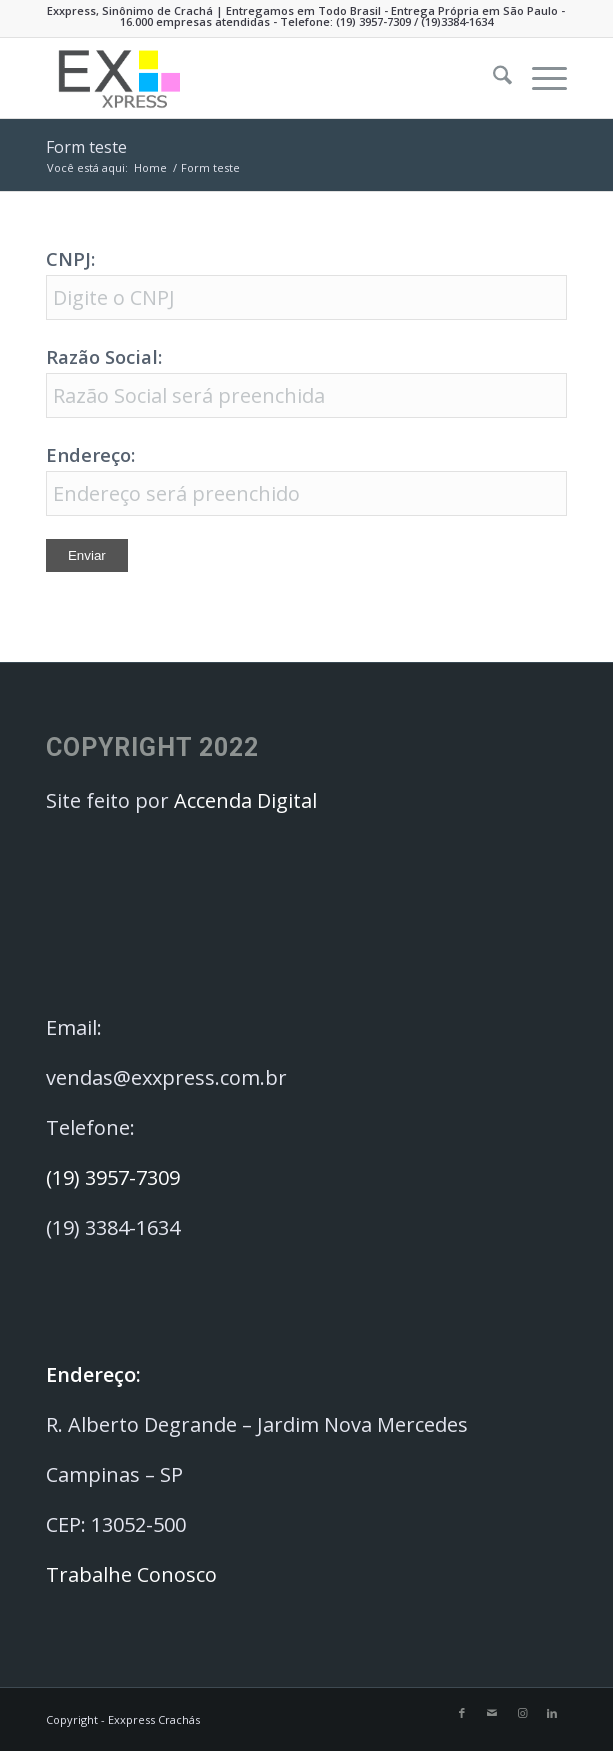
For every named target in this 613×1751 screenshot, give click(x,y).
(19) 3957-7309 (373, 21)
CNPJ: (70, 258)
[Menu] (539, 78)
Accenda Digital (245, 800)
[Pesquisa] (492, 78)
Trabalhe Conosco (134, 1574)
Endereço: (90, 454)
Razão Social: (104, 356)
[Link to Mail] (492, 1713)
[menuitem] (492, 78)
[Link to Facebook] (462, 1713)
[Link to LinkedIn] (552, 1713)
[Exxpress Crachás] (254, 78)
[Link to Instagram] (522, 1713)
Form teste (86, 147)
